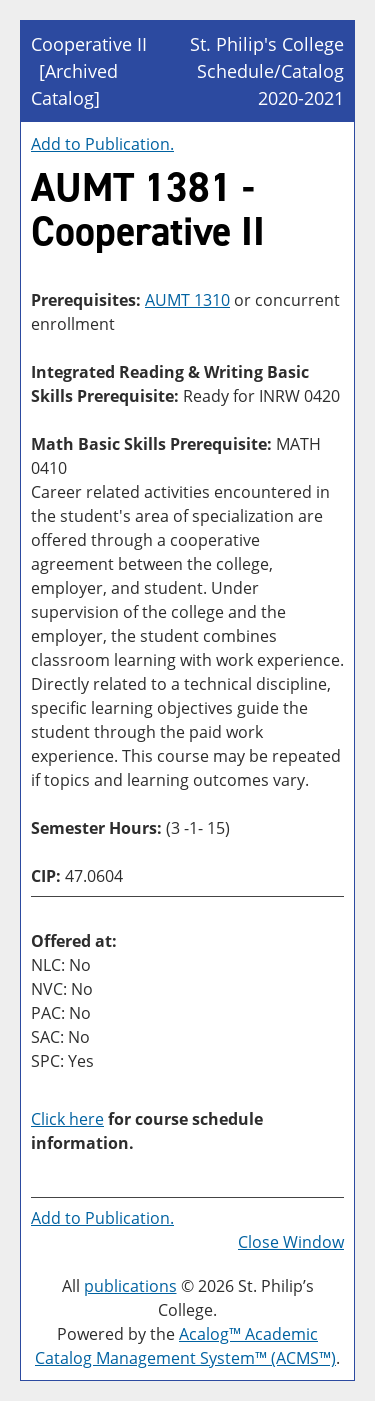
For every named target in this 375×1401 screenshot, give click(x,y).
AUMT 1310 (187, 300)
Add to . (102, 144)
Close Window (291, 1242)
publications (130, 1286)
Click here (67, 1119)
